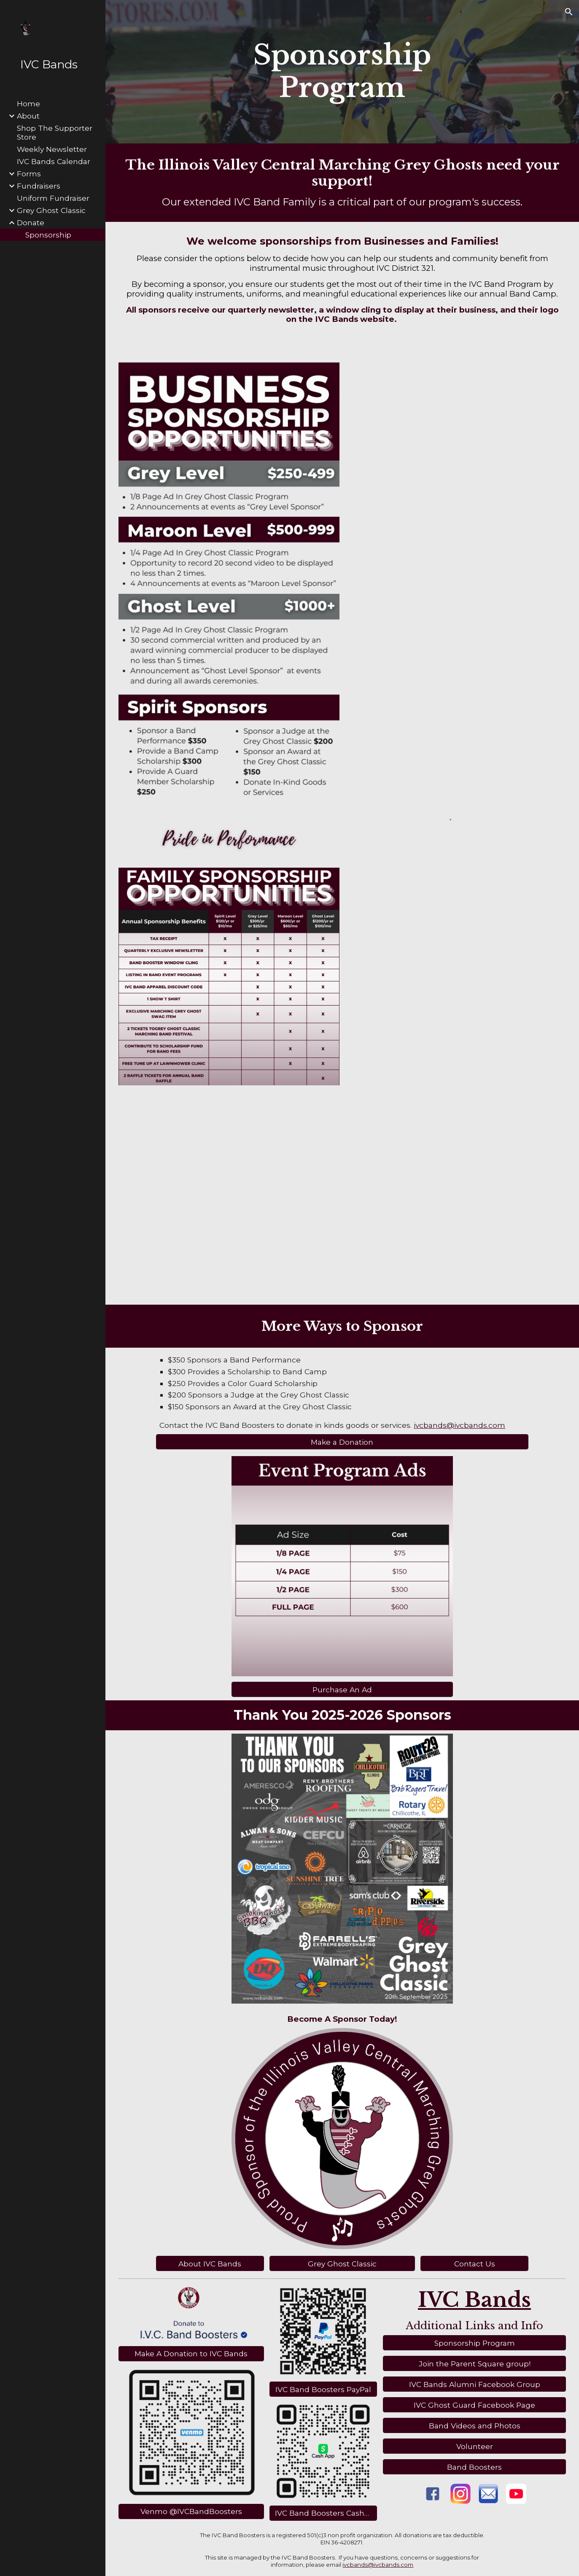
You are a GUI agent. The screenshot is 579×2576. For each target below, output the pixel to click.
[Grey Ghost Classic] (342, 2263)
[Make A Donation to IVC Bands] (191, 2354)
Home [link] (28, 103)
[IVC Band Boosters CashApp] (323, 2513)
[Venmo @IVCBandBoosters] (191, 2511)
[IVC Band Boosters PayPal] (323, 2389)
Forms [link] (29, 173)
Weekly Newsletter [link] (52, 149)
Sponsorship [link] (48, 234)
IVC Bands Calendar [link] (53, 161)
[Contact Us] (474, 2263)
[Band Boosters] (474, 2467)
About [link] (28, 115)
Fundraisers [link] (38, 185)
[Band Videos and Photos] (474, 2425)
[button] (569, 12)
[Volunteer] (474, 2446)
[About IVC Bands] (209, 2263)
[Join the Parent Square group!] (474, 2363)
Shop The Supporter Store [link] (54, 132)
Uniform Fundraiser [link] (53, 198)
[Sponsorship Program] (474, 2343)
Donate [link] (30, 222)
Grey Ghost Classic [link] (51, 210)
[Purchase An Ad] (342, 1690)
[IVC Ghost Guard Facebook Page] (474, 2405)
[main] (342, 72)
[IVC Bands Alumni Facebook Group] (474, 2384)
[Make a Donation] (342, 1442)
